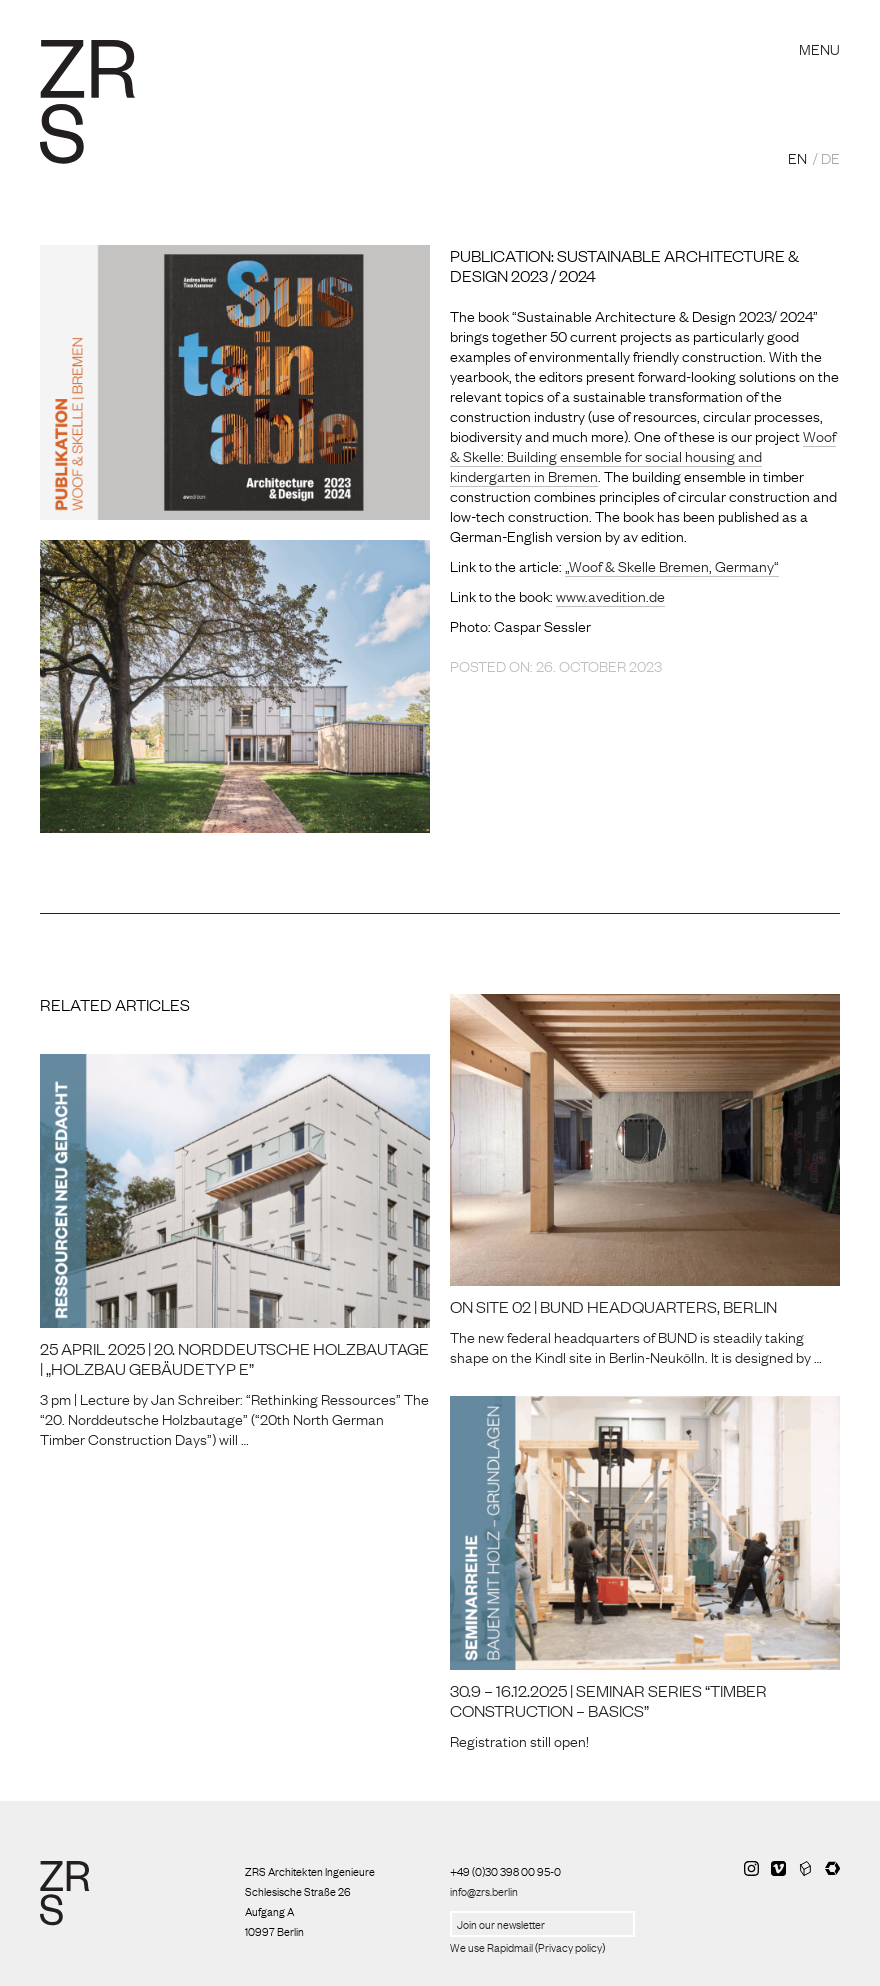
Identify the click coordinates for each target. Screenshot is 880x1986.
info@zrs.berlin (484, 1891)
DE (830, 157)
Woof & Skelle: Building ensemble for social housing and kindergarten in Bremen (643, 455)
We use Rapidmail (491, 1947)
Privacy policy (570, 1947)
